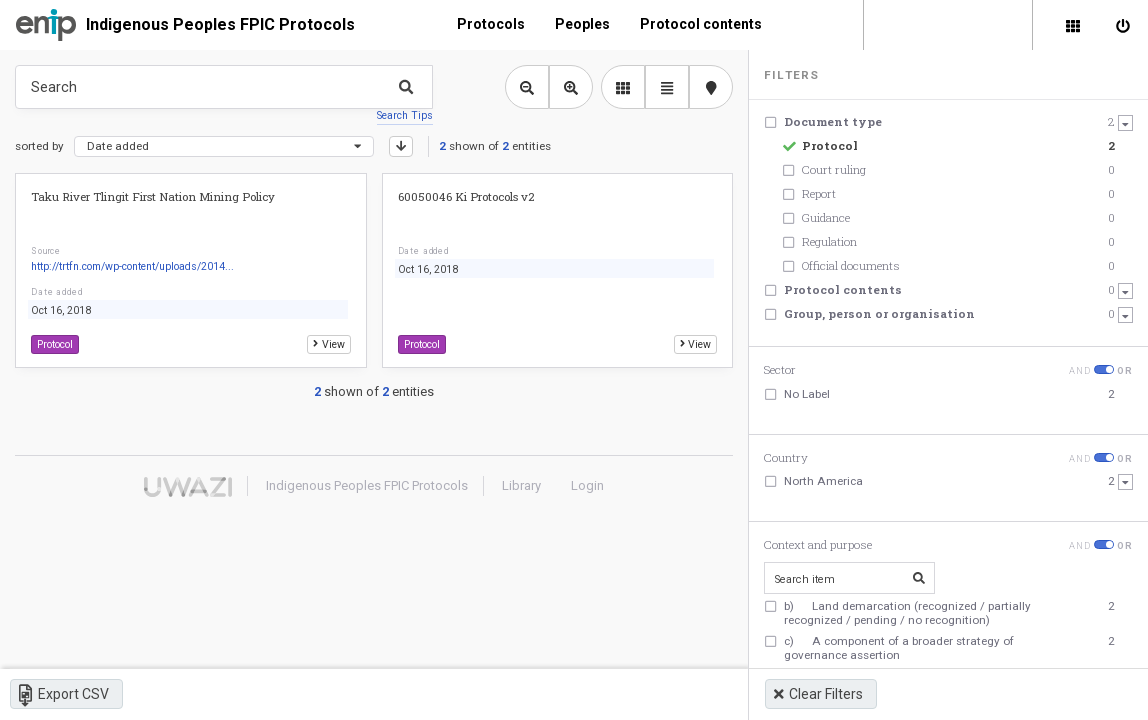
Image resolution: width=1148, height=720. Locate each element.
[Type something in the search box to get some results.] (224, 87)
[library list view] (623, 87)
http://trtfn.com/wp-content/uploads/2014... (132, 266)
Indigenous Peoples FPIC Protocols (220, 24)
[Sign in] (1123, 25)
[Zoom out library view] (527, 87)
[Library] (1073, 25)
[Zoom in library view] (571, 87)
